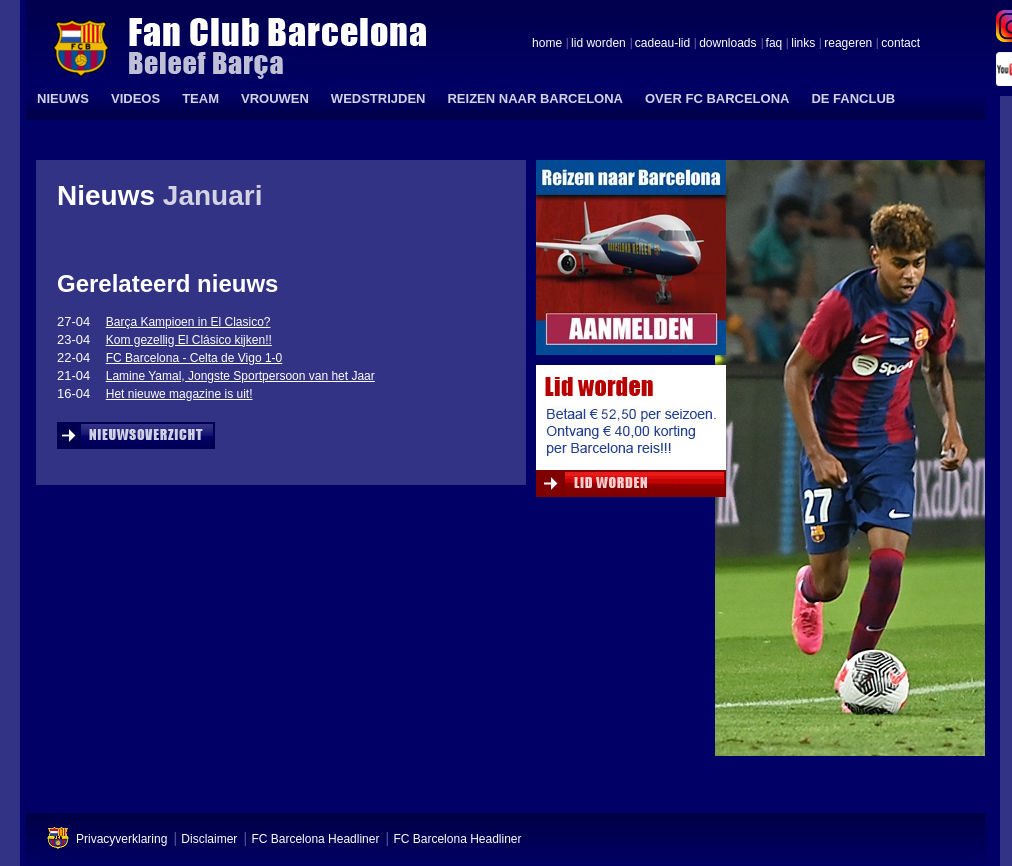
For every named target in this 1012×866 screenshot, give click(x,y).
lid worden (598, 44)
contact (900, 44)
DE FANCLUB (853, 98)
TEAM (200, 98)
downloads (727, 44)
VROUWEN (275, 98)
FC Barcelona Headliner (315, 839)
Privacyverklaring (121, 839)
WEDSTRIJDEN (378, 98)
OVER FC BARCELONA (717, 98)
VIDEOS (135, 98)
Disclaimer (209, 839)
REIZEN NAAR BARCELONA (535, 98)
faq (774, 44)
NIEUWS (63, 98)
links (803, 44)
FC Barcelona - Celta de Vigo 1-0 (194, 358)
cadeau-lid (662, 44)
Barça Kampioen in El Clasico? (188, 322)
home (547, 44)
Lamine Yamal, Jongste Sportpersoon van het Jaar (240, 376)
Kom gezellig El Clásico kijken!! (189, 340)
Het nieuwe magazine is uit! (179, 394)
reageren (848, 44)
